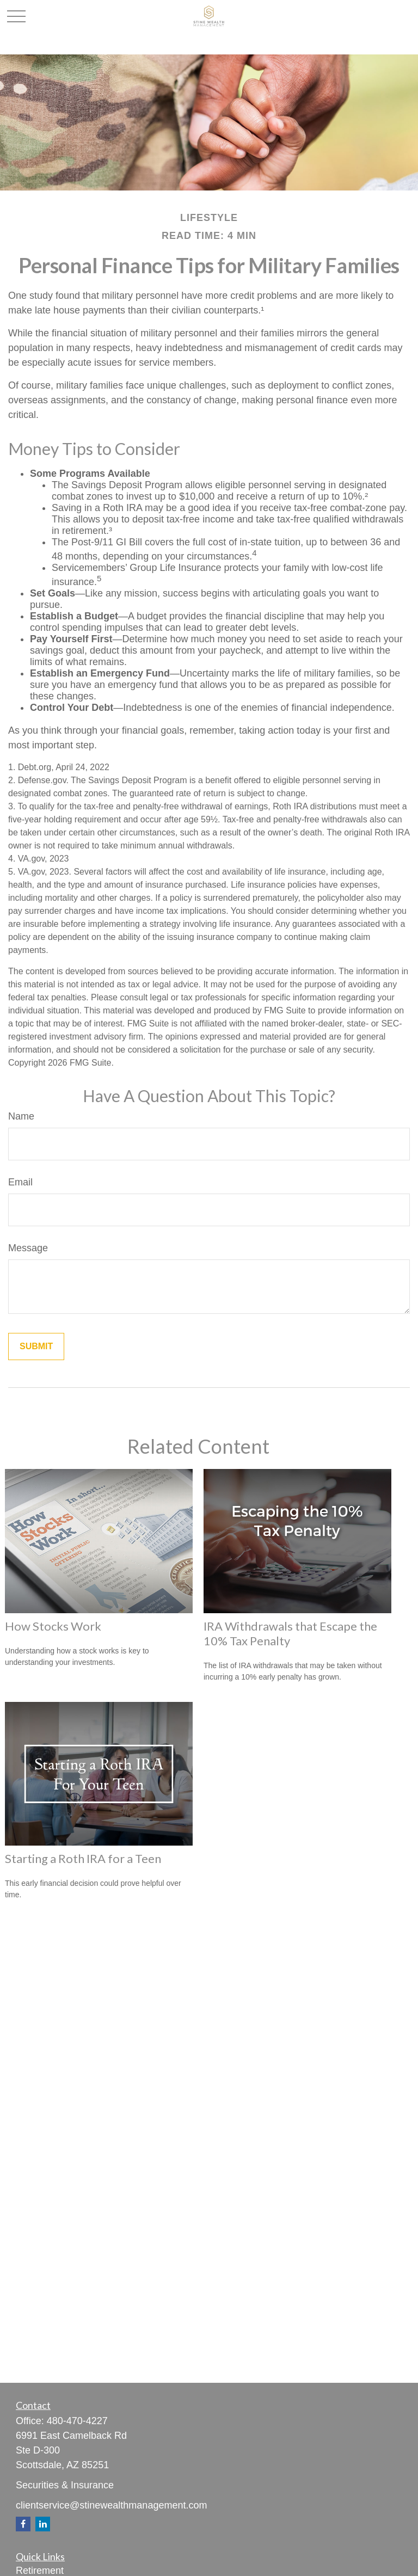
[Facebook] (23, 2524)
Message (28, 1248)
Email (20, 1182)
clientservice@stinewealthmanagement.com (111, 2505)
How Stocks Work (53, 1626)
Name (21, 1116)
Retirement (40, 2570)
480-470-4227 (77, 2420)
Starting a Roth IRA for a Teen (83, 1858)
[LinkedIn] (42, 2524)
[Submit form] (36, 1346)
